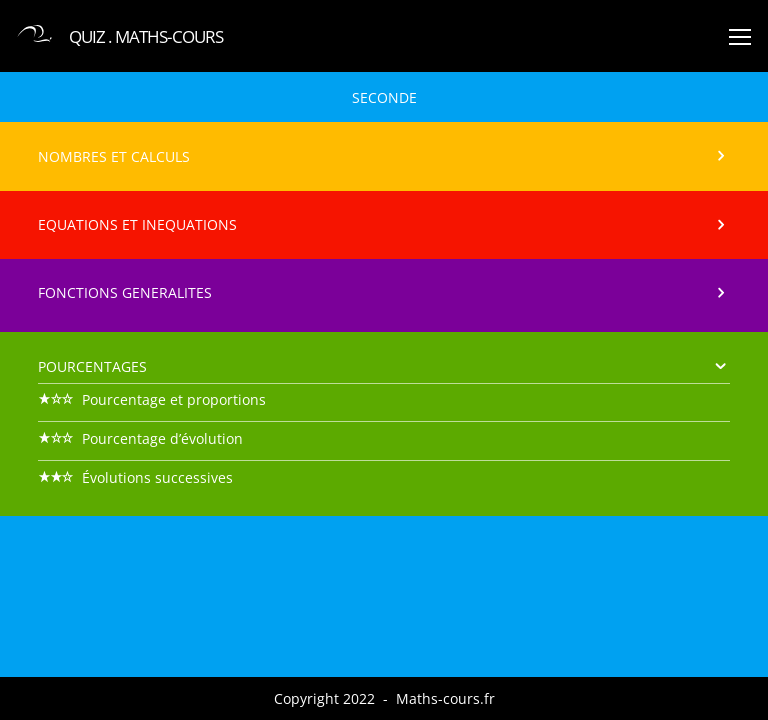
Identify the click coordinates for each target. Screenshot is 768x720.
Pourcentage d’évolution (140, 438)
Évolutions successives (135, 477)
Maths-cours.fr (445, 698)
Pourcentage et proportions (152, 399)
